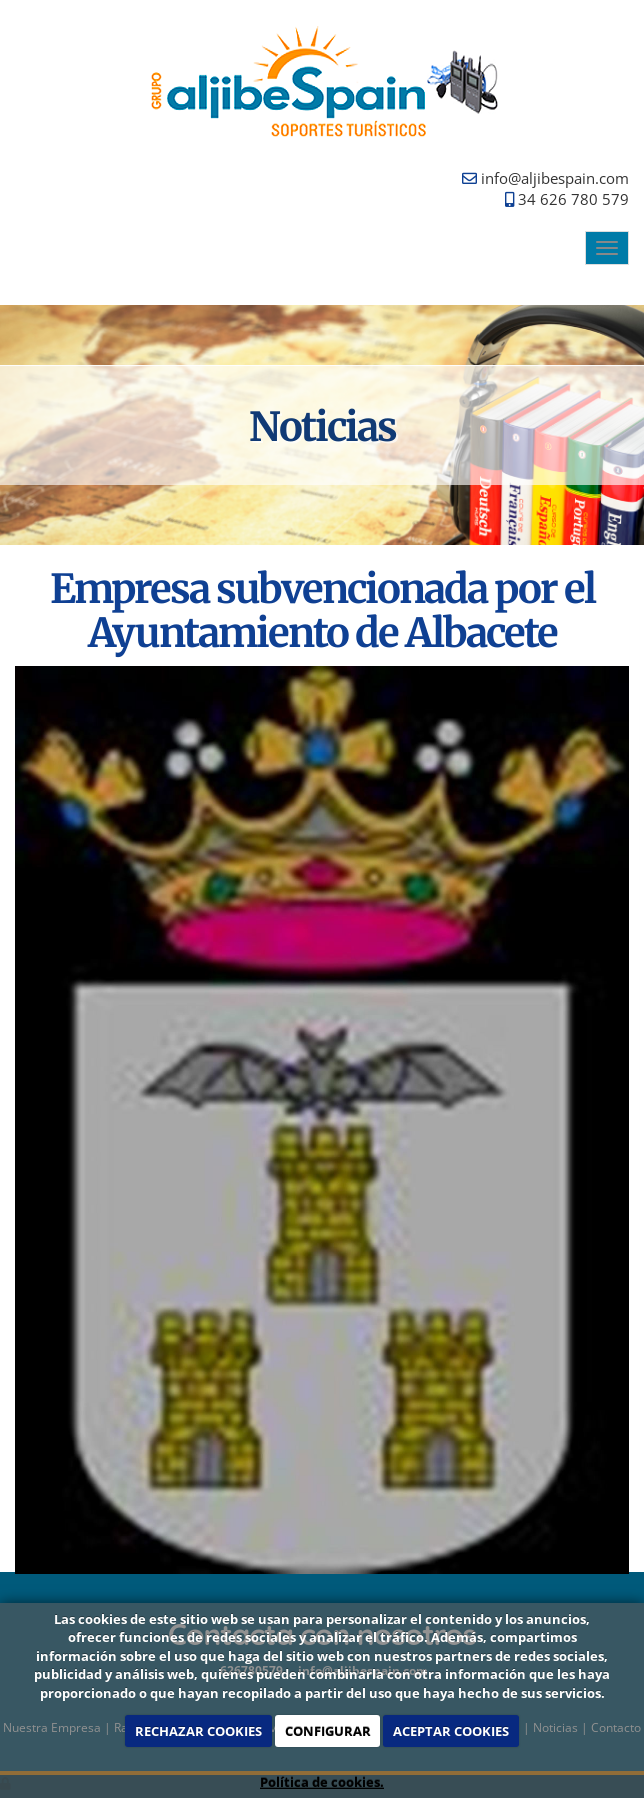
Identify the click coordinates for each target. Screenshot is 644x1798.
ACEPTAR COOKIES (451, 1731)
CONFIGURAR (328, 1731)
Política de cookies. (322, 1782)
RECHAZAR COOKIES (198, 1731)
